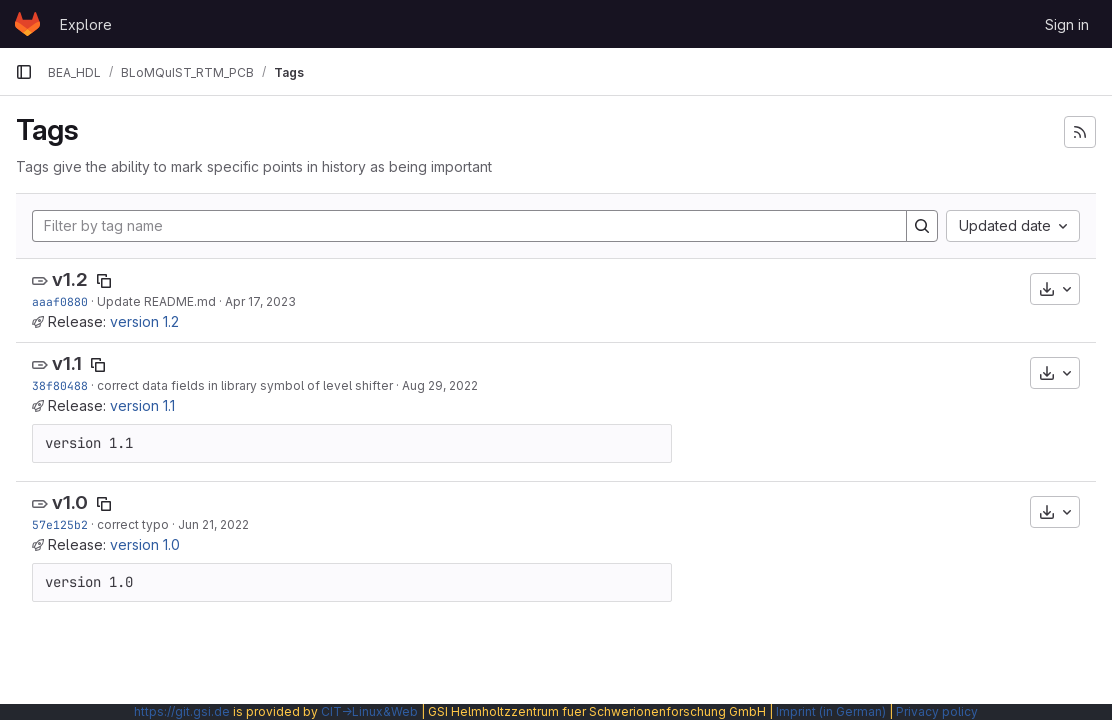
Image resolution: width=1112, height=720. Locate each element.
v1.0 (70, 502)
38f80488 (60, 385)
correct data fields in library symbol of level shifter (245, 385)
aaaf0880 (60, 301)
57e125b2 (60, 524)
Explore (86, 24)
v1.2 (70, 279)
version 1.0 (145, 544)
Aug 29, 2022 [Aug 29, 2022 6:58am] (440, 385)
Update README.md (156, 301)
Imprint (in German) (831, 711)
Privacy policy (937, 711)
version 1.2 (144, 321)
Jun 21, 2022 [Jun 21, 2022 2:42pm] (213, 524)
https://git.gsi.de (182, 711)
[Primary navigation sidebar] (24, 72)
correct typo (133, 524)
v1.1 (67, 363)
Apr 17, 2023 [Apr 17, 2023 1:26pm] (260, 301)
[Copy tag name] (104, 281)
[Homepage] (27, 24)
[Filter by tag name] (469, 226)
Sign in (1067, 24)
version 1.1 (142, 405)
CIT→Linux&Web (369, 711)
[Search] (922, 226)
